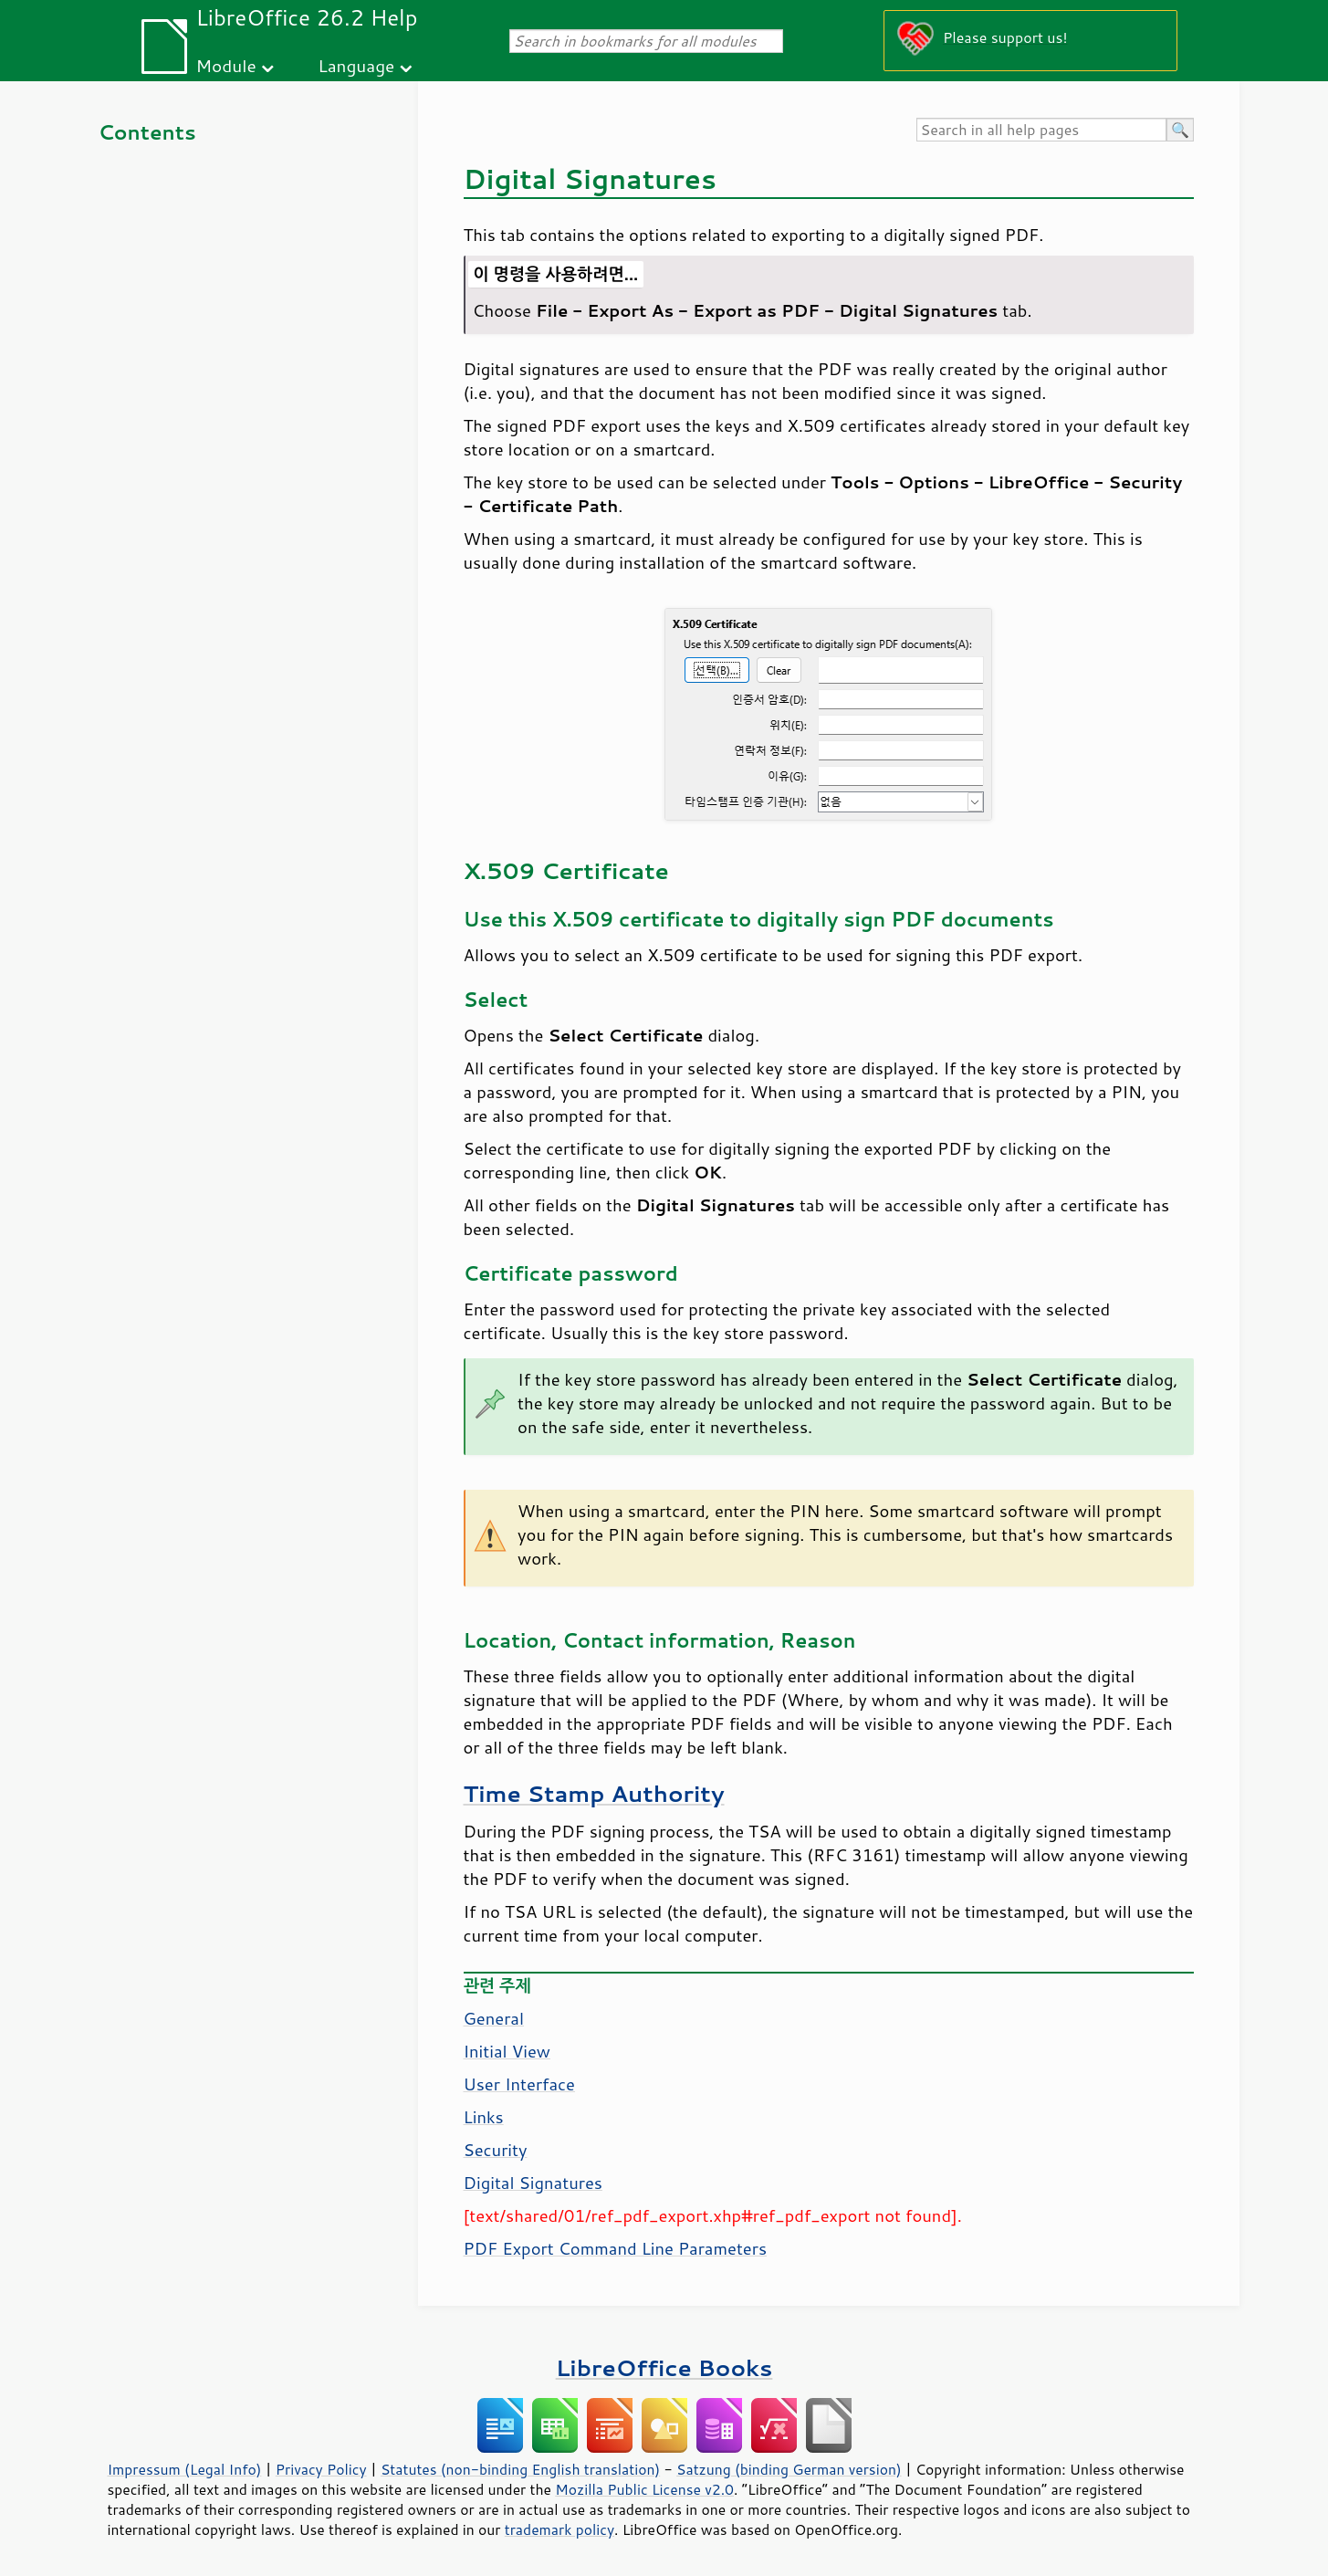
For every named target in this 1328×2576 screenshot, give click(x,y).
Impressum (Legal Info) (185, 2469)
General (494, 2018)
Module (226, 65)
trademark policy (559, 2529)
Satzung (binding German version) (789, 2469)
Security (496, 2150)
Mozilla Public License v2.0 (644, 2489)
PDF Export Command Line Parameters (616, 2248)
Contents (147, 132)
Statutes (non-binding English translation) (520, 2469)
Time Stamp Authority (594, 1793)
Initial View (507, 2051)
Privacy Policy (321, 2469)
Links (484, 2117)
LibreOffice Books (664, 2367)
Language (356, 65)
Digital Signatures (533, 2182)
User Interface (519, 2084)
